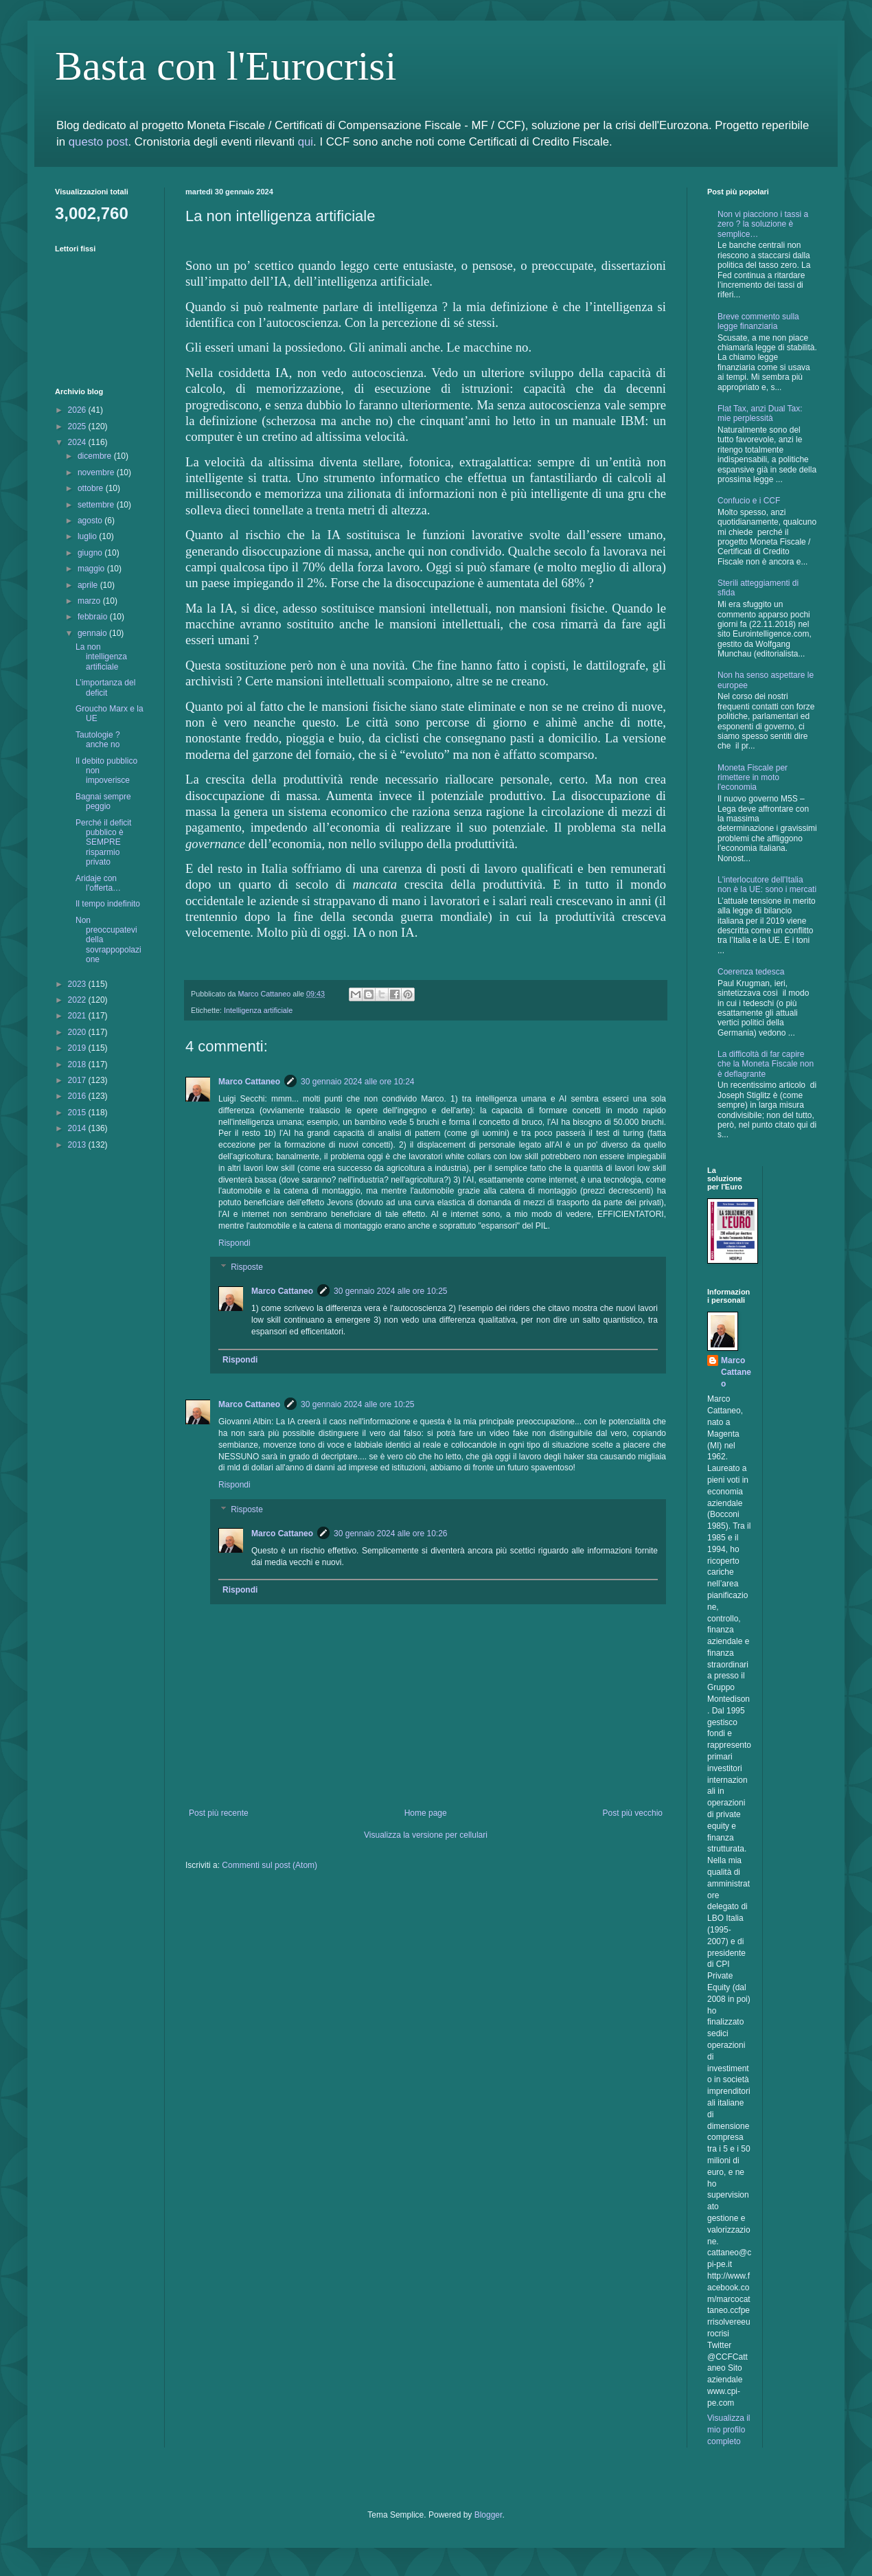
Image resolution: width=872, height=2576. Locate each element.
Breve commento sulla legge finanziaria (758, 321)
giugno (91, 553)
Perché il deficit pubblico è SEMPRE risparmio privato (103, 842)
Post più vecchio (633, 1813)
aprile (89, 585)
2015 (78, 1112)
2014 (78, 1128)
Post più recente (219, 1813)
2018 (78, 1064)
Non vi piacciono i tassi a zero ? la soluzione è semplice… (763, 224)
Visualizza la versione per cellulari (425, 1835)
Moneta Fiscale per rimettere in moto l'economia (753, 778)
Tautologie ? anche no (98, 739)
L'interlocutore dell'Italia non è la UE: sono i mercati (767, 884)
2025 (78, 426)
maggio (92, 568)
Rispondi (234, 1243)
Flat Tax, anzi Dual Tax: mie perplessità (760, 413)
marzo (90, 601)
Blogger (488, 2515)
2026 (78, 410)
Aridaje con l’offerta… (98, 883)
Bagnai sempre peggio (103, 801)
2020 (78, 1032)
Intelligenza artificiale (258, 1010)
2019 (78, 1048)
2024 (78, 442)
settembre (97, 505)
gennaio (93, 633)
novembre (97, 472)
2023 (78, 984)
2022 (78, 1000)
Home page (425, 1813)
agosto (91, 520)
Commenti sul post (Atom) (269, 1865)
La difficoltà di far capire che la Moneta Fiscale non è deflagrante (766, 1064)
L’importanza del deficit (105, 687)
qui (305, 141)
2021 (78, 1016)
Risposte (247, 1268)
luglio (88, 536)
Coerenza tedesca (751, 972)
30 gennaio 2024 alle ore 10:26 (390, 1533)
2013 (78, 1145)
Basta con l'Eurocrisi (225, 66)
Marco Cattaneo (249, 1081)
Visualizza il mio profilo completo (728, 2429)
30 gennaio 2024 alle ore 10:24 (357, 1081)
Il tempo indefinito (108, 904)
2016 (78, 1096)
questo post (98, 141)
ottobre (92, 488)
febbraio (94, 617)
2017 (78, 1080)
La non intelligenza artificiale (101, 657)
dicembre (96, 456)
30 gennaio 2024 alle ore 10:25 (390, 1291)
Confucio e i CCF (749, 500)
